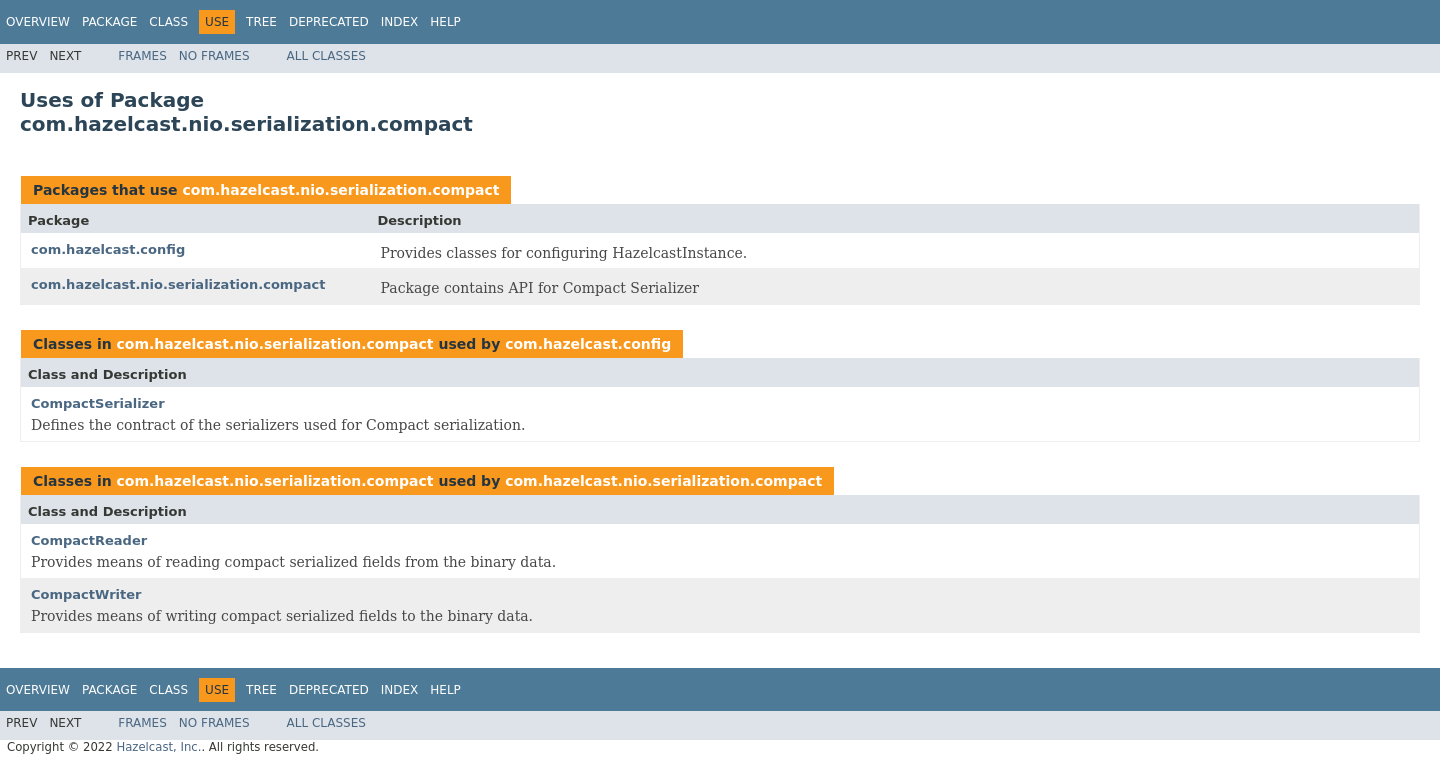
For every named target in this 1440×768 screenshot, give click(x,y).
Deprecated (329, 22)
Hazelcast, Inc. (158, 747)
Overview (38, 22)
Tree (261, 22)
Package (109, 22)
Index (400, 22)
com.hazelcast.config (108, 249)
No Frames (214, 56)
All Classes (326, 56)
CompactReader (89, 540)
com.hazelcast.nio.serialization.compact (340, 190)
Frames (142, 56)
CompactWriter (86, 594)
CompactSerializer (98, 403)
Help (445, 22)
